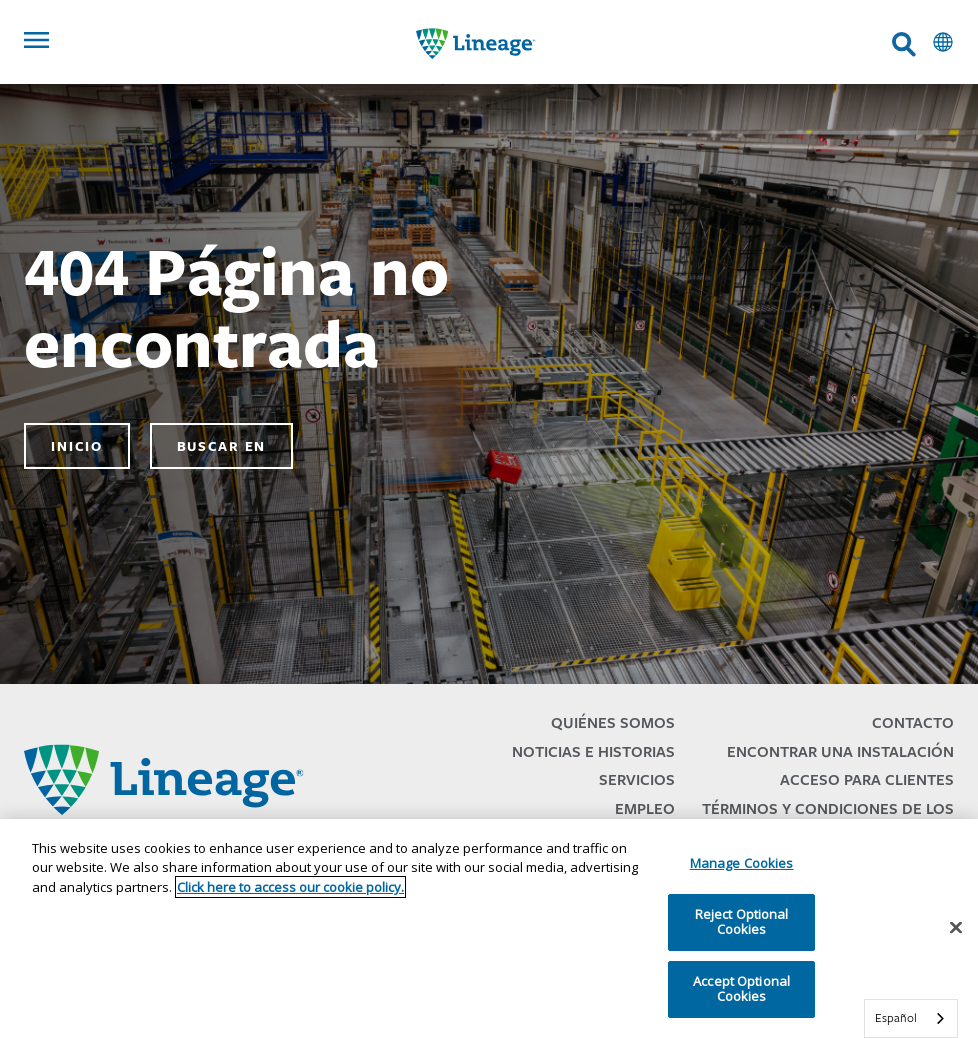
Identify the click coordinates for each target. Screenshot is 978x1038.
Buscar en (221, 446)
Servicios (637, 779)
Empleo (645, 808)
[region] (489, 928)
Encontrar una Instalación (840, 751)
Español (896, 1017)
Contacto (913, 722)
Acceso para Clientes (867, 779)
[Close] (956, 928)
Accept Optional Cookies (741, 989)
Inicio (76, 446)
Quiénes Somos (613, 722)
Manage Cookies (742, 863)
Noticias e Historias (593, 751)
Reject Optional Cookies (742, 922)
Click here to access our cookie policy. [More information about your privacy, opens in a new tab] (290, 887)
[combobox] (911, 1018)
